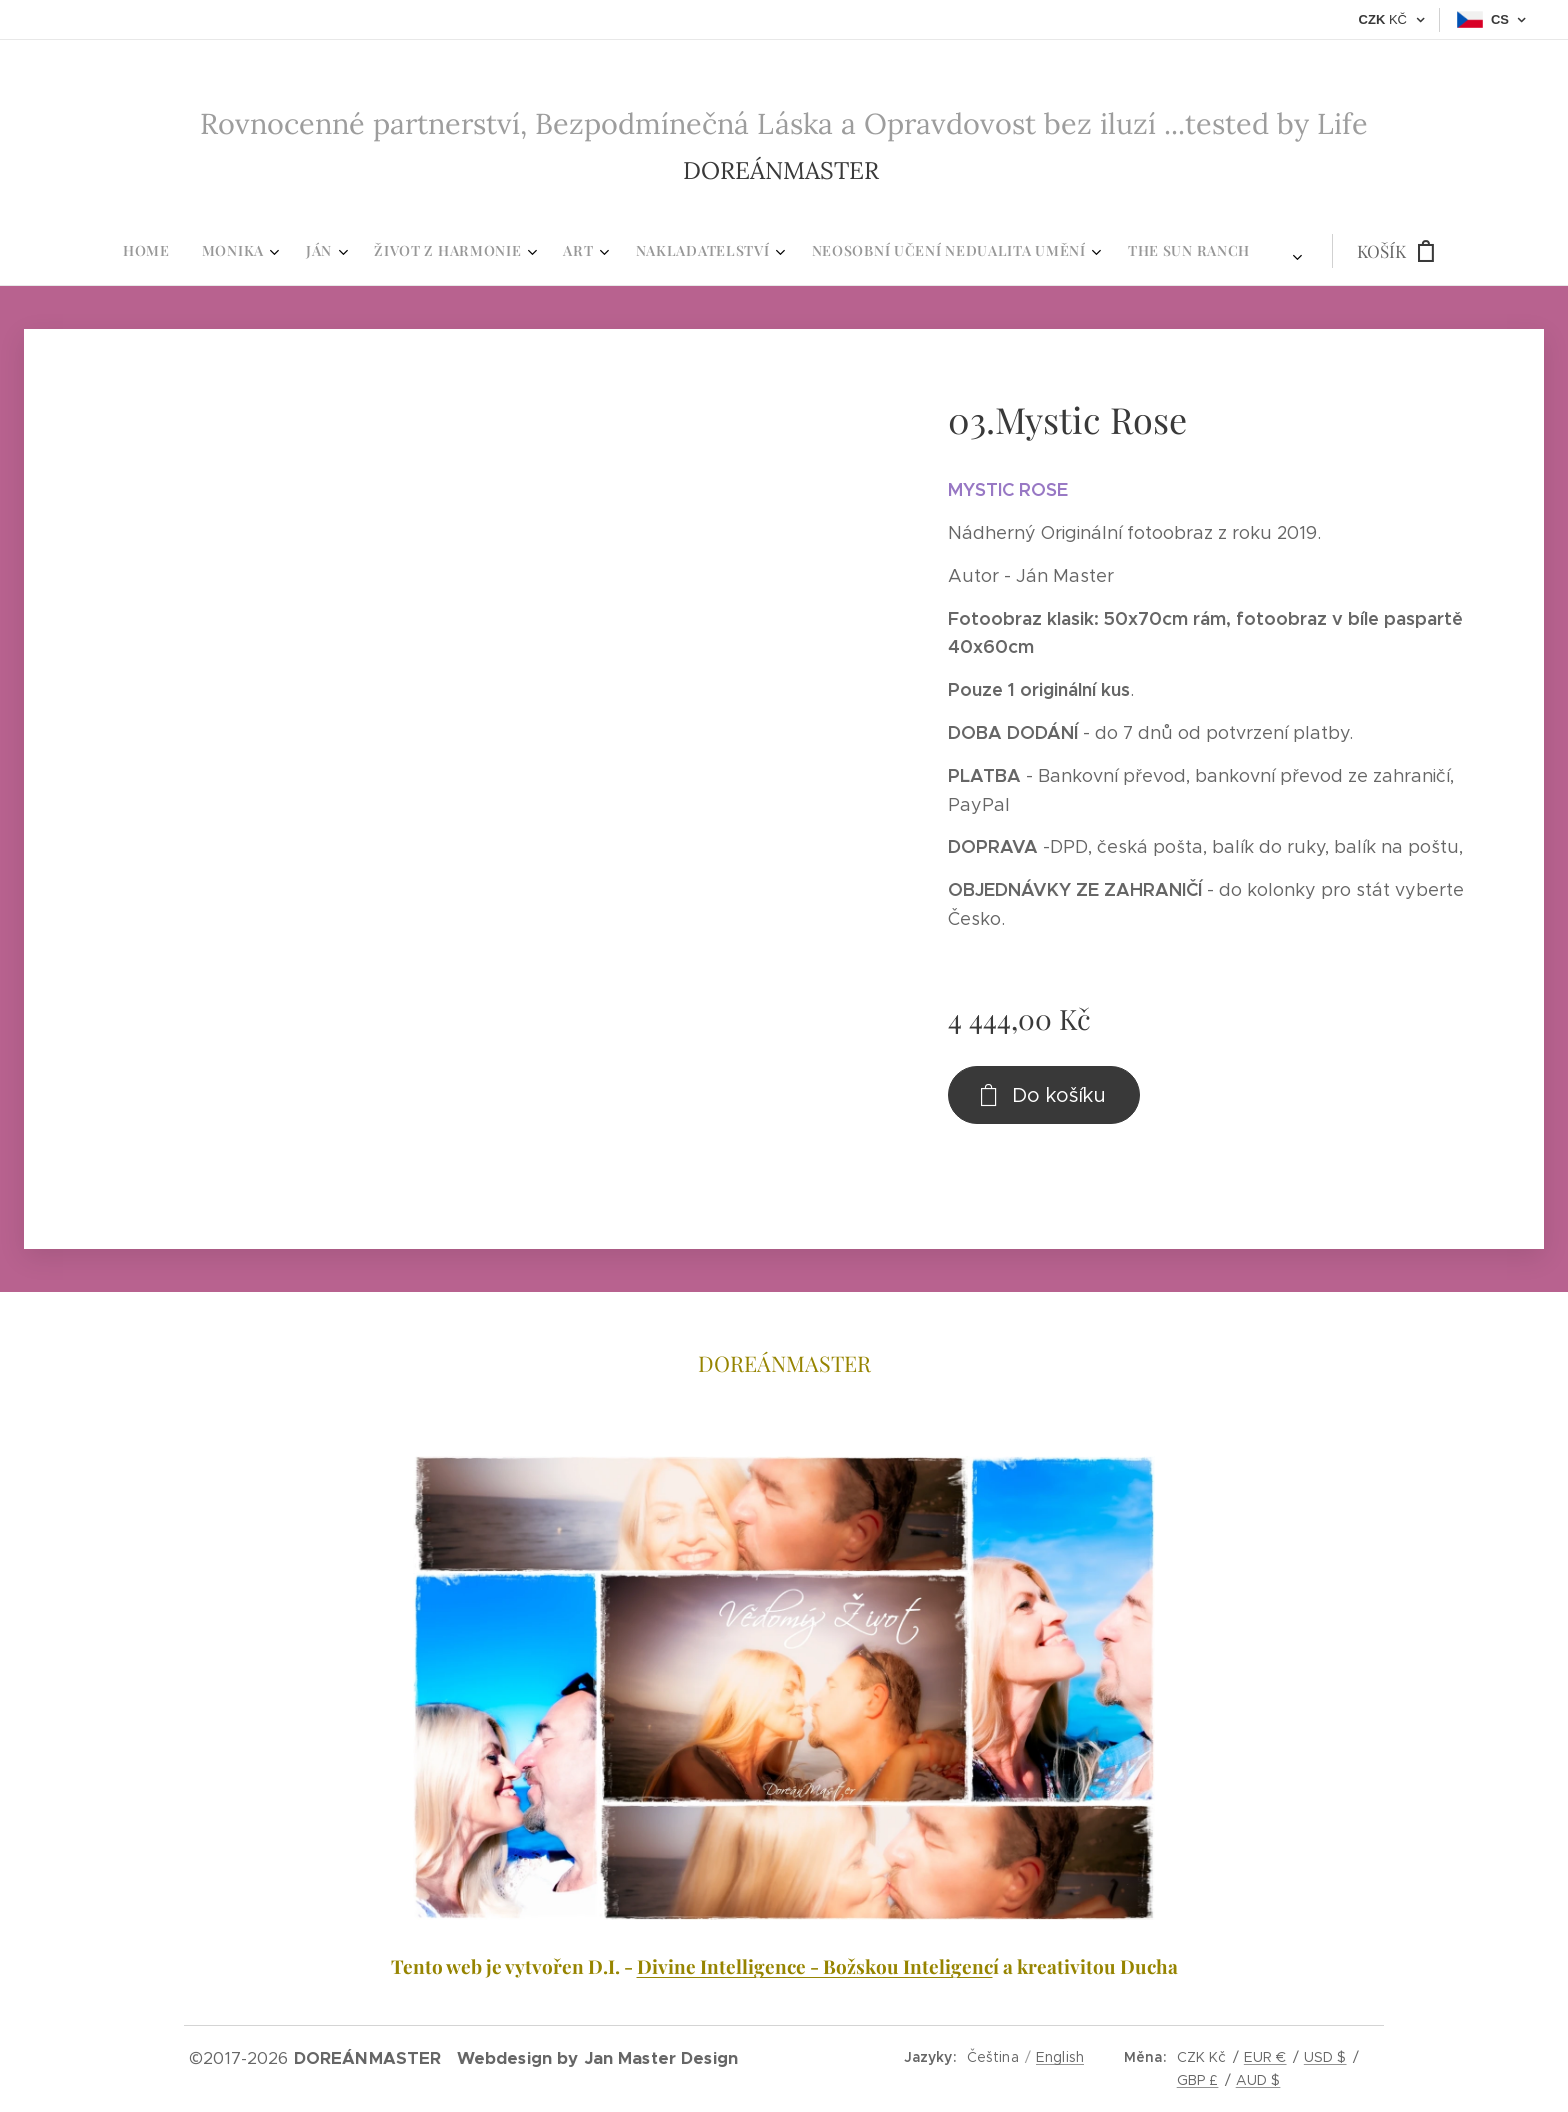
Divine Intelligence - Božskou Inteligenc (815, 1966)
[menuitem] (534, 251)
